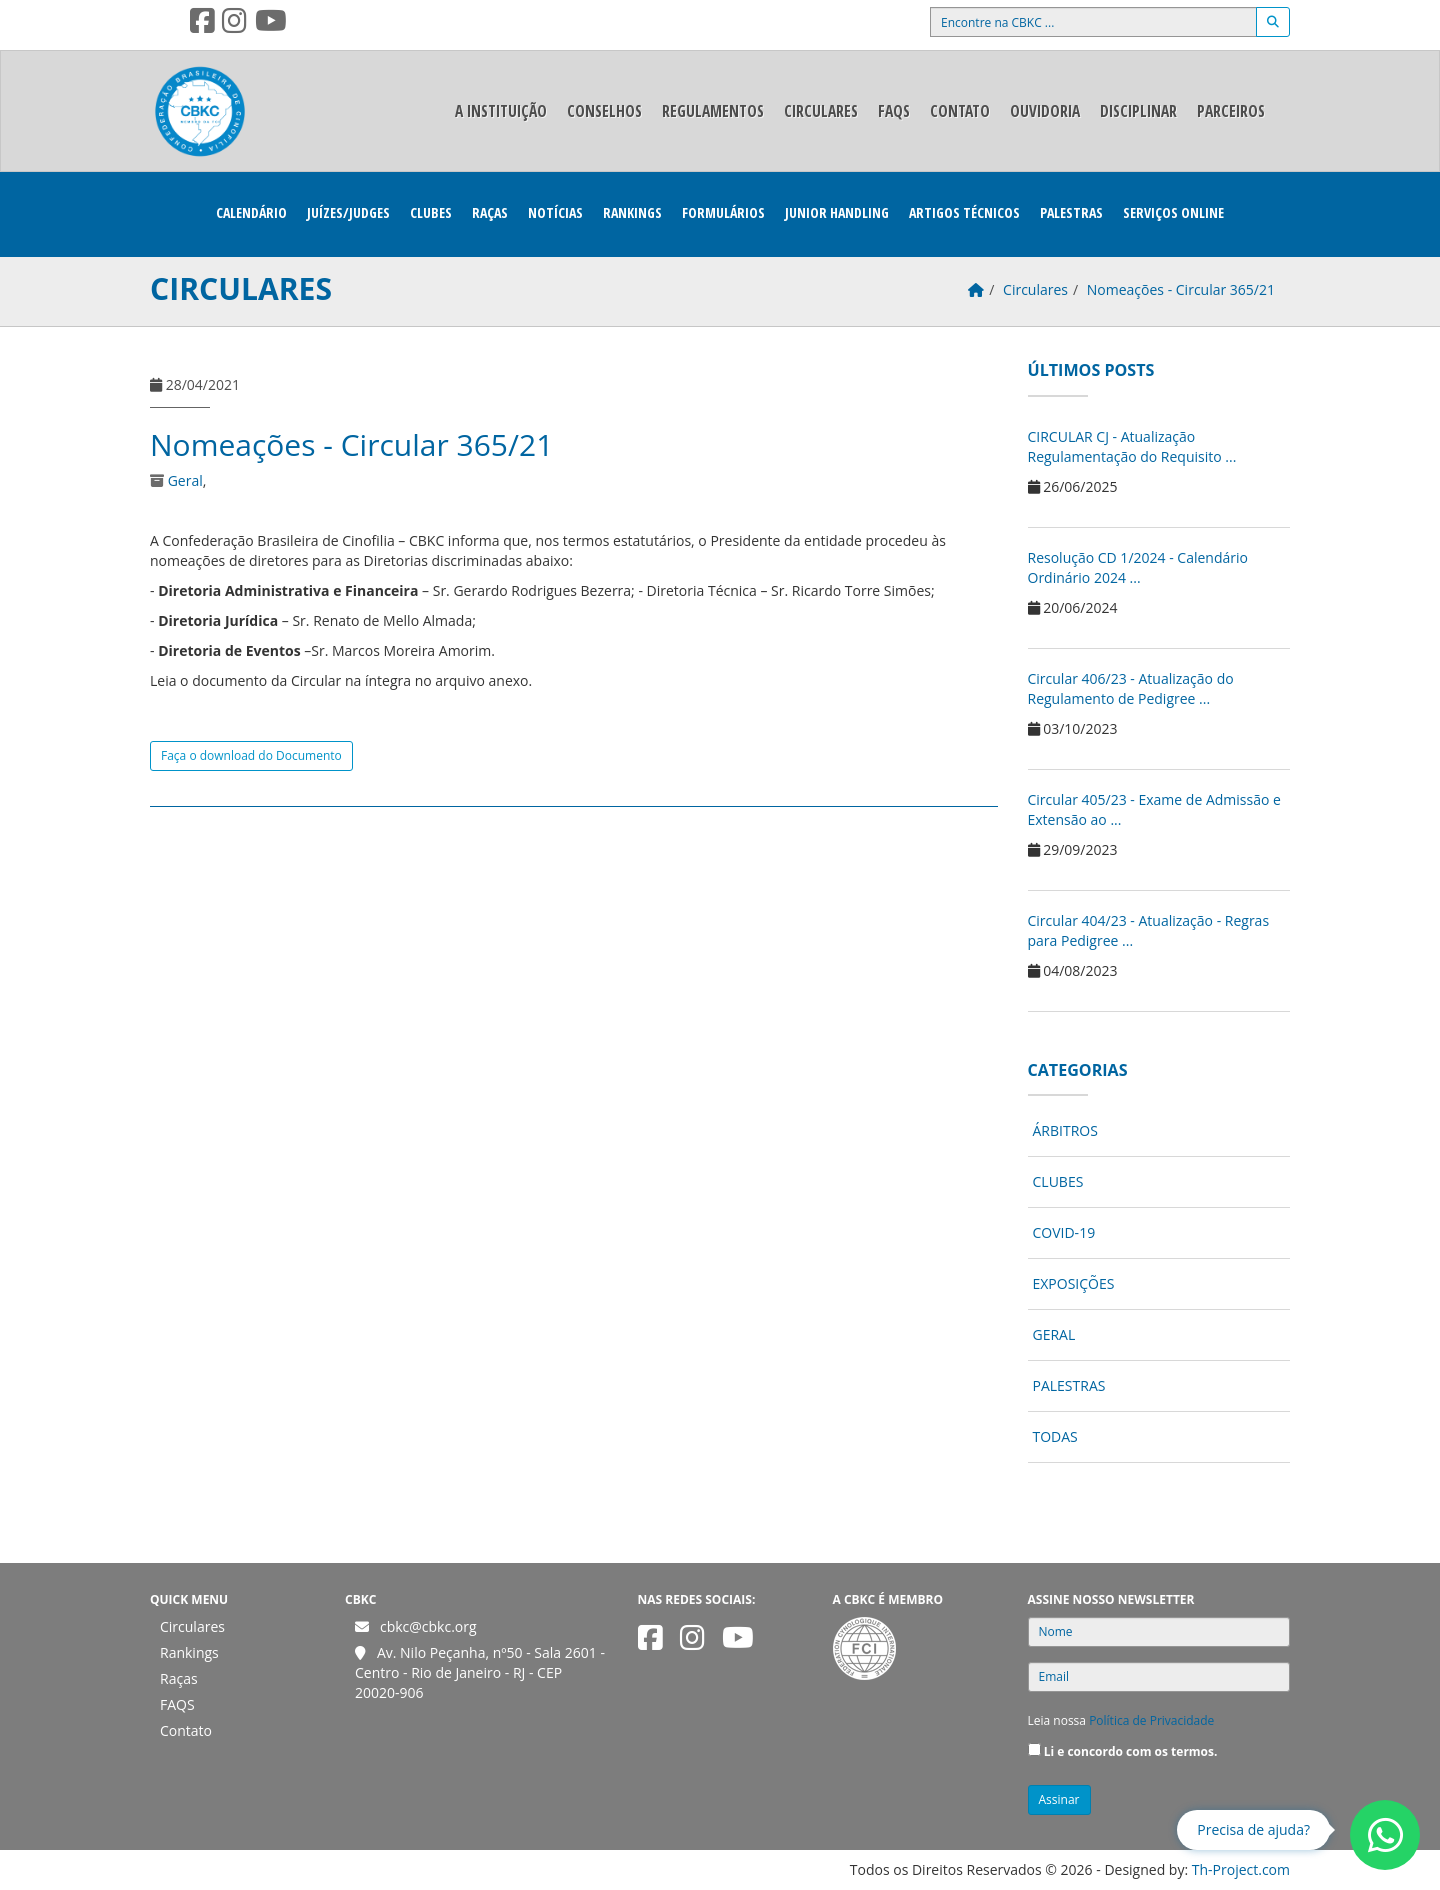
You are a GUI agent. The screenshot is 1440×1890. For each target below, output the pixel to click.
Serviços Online (1173, 212)
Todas (1055, 1436)
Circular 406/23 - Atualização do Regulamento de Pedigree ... (1131, 688)
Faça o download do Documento (251, 755)
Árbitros (1065, 1130)
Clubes (431, 212)
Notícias (555, 212)
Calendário (251, 212)
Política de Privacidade (1151, 1720)
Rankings (632, 212)
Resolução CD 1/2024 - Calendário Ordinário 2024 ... (1138, 567)
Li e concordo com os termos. (1131, 1751)
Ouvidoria (1045, 111)
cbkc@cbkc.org (428, 1626)
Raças (490, 212)
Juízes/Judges (348, 212)
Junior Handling (837, 212)
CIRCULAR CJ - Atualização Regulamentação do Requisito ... (1132, 446)
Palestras (1071, 212)
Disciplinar (1138, 111)
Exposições (1074, 1283)
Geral (185, 480)
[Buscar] (1273, 22)
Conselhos (604, 111)
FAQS (894, 111)
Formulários (723, 212)
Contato (960, 111)
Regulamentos (713, 111)
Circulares (821, 111)
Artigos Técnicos (964, 212)
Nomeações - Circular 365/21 (351, 444)
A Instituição (501, 111)
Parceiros (1231, 111)
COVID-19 (1064, 1232)
